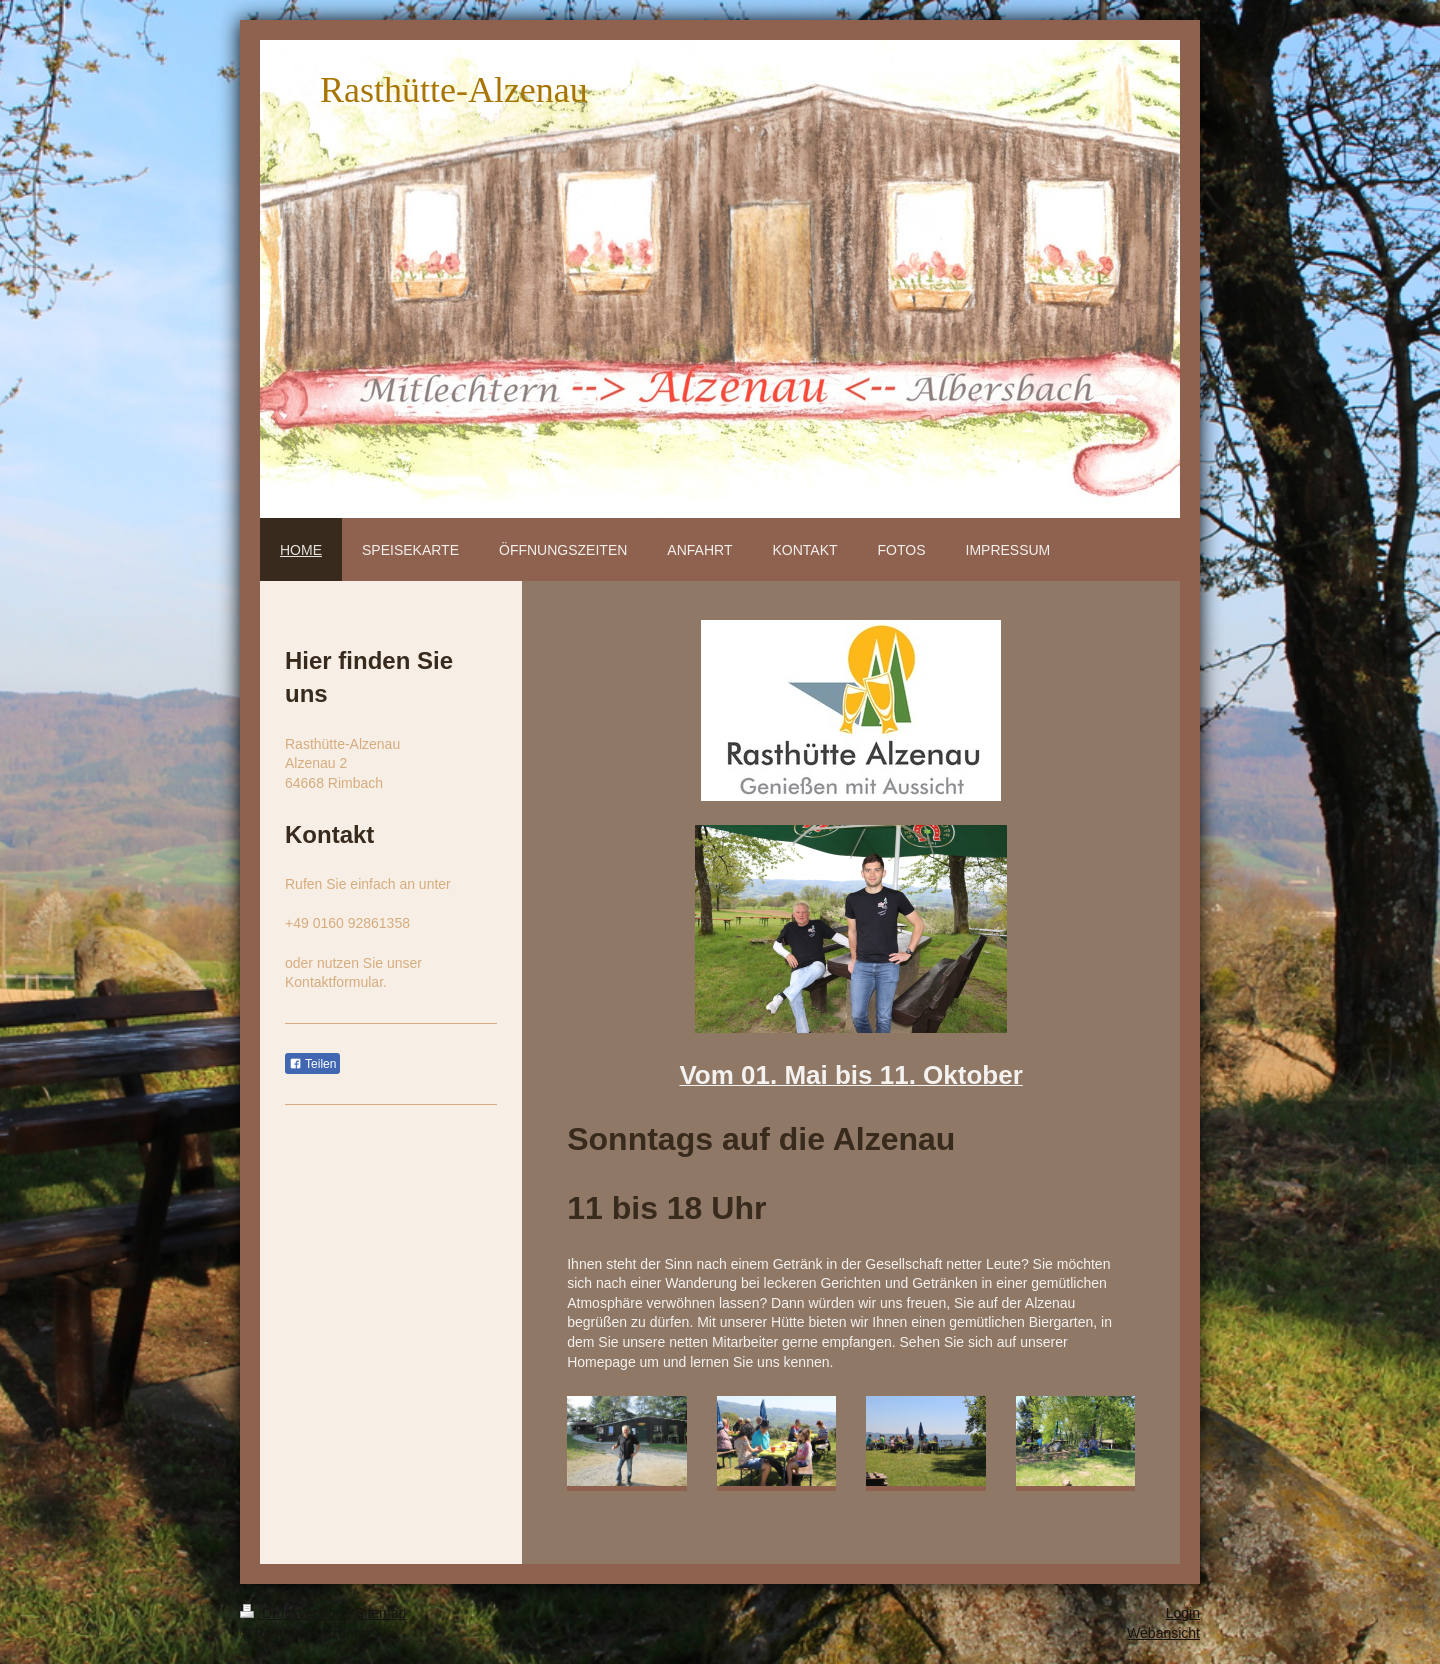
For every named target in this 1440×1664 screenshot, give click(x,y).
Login (1183, 1613)
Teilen (312, 1064)
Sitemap (380, 1613)
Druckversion (293, 1613)
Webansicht (1163, 1633)
